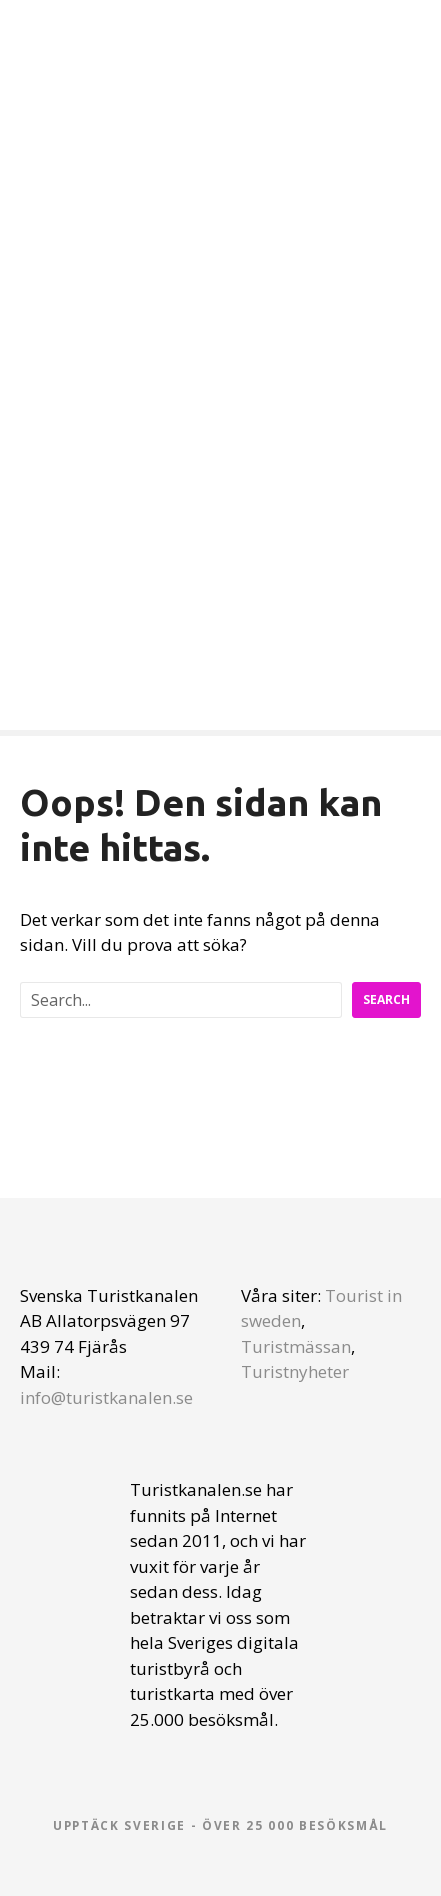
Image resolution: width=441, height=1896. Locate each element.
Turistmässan (296, 1346)
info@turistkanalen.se (106, 1397)
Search (386, 999)
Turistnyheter (295, 1371)
